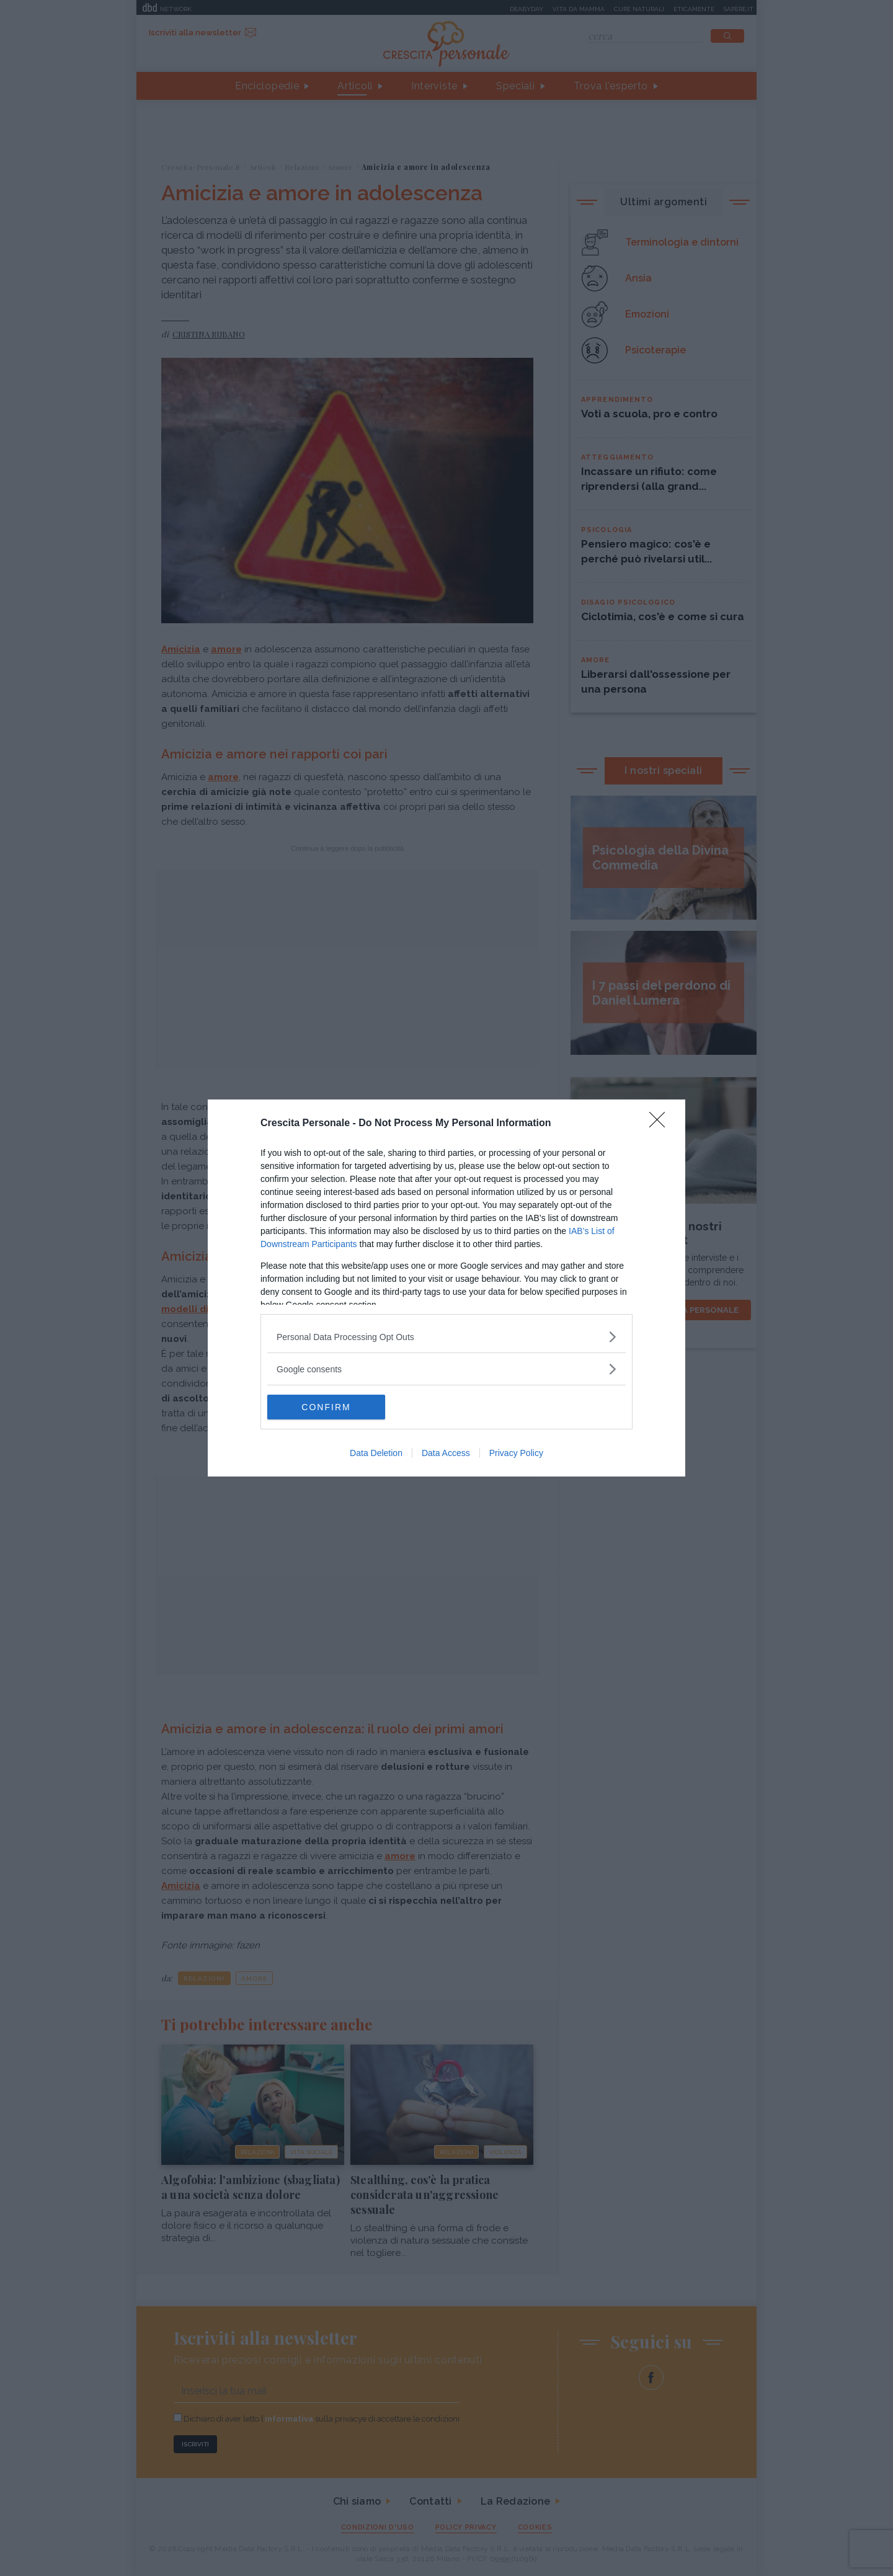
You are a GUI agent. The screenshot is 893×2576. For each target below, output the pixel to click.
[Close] (661, 1123)
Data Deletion (376, 1453)
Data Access (446, 1453)
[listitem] (446, 1336)
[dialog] (446, 1288)
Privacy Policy (516, 1453)
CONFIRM (325, 1406)
